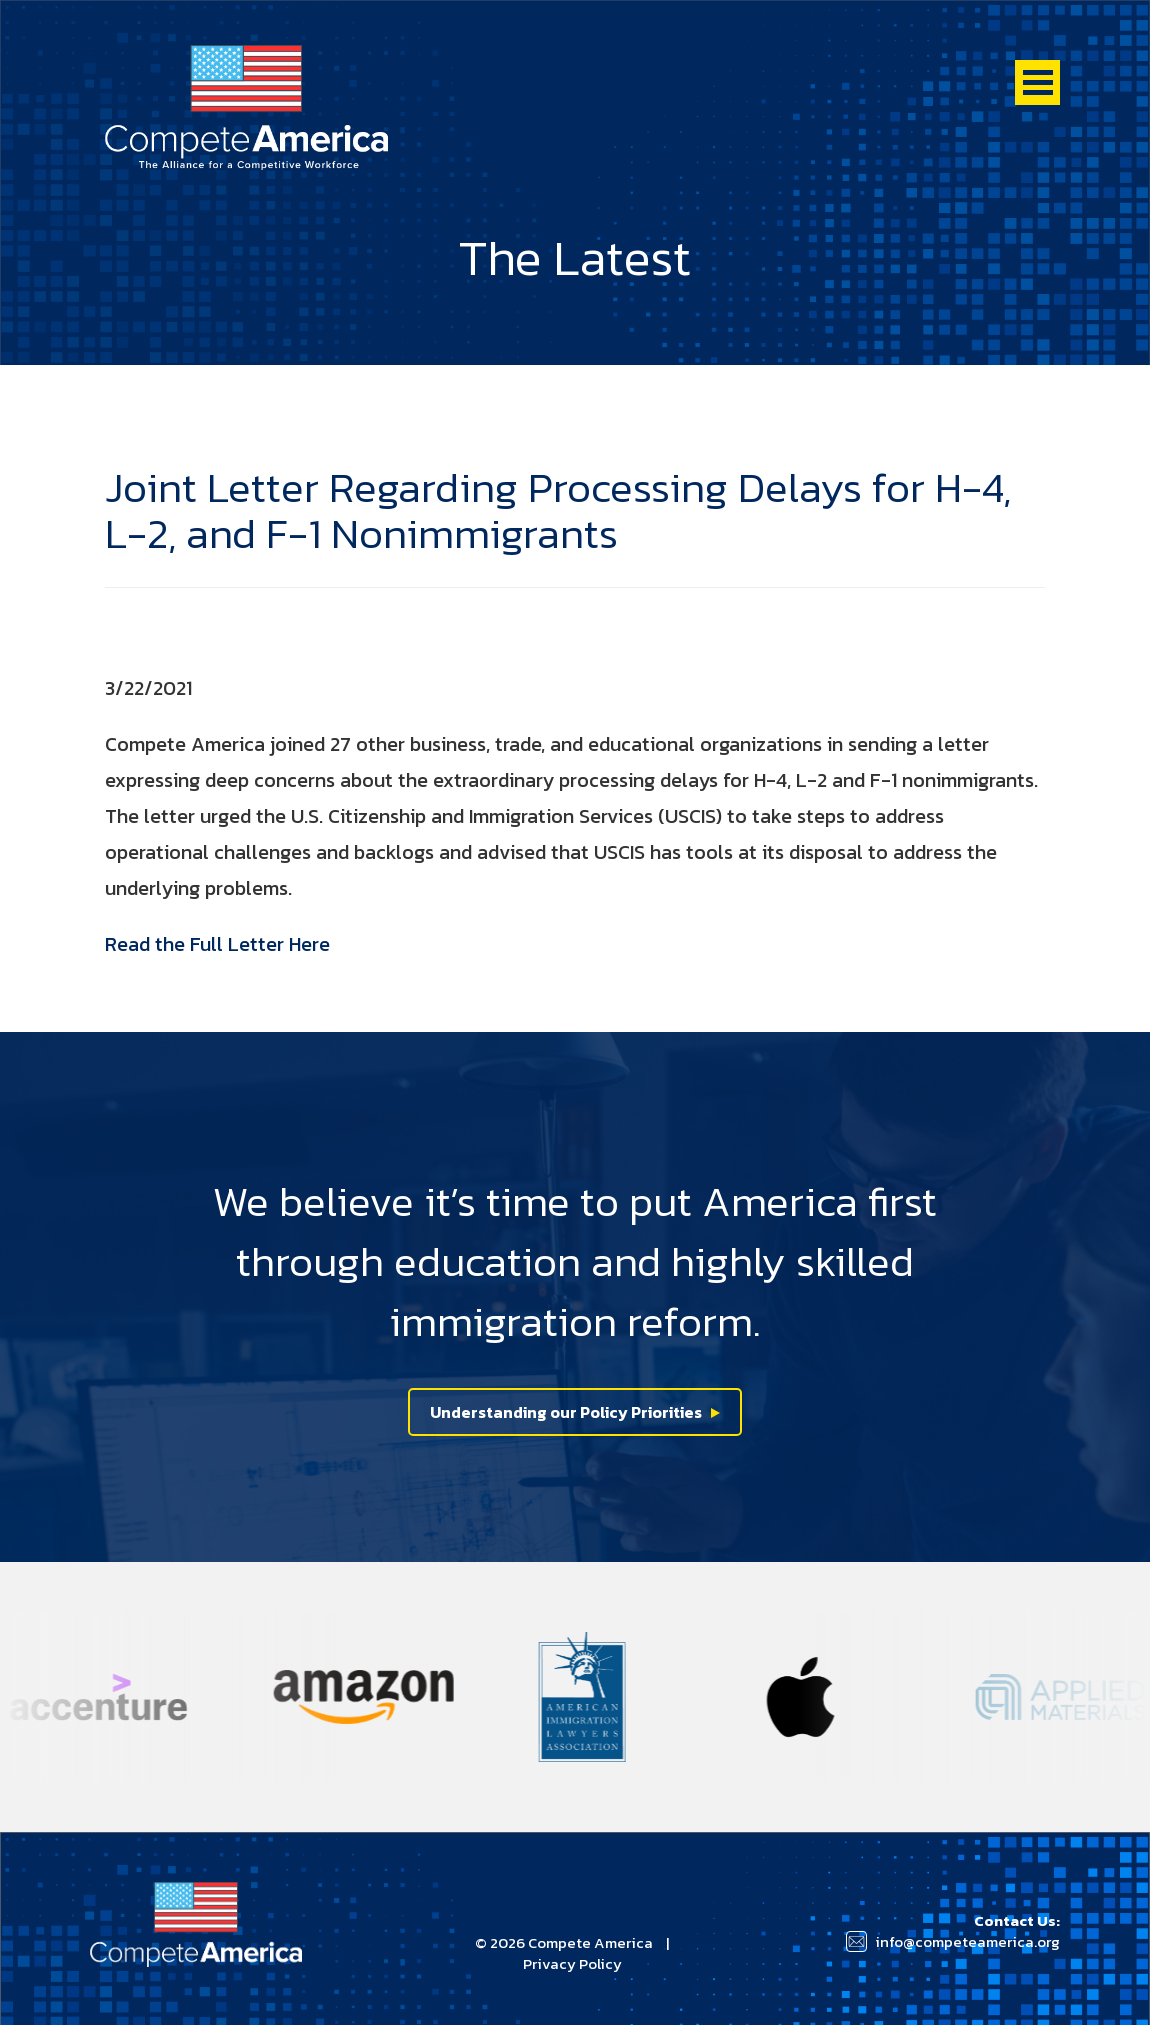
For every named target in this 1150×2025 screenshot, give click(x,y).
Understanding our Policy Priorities (566, 1412)
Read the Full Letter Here (217, 944)
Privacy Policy (572, 1963)
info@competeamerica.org (967, 1941)
